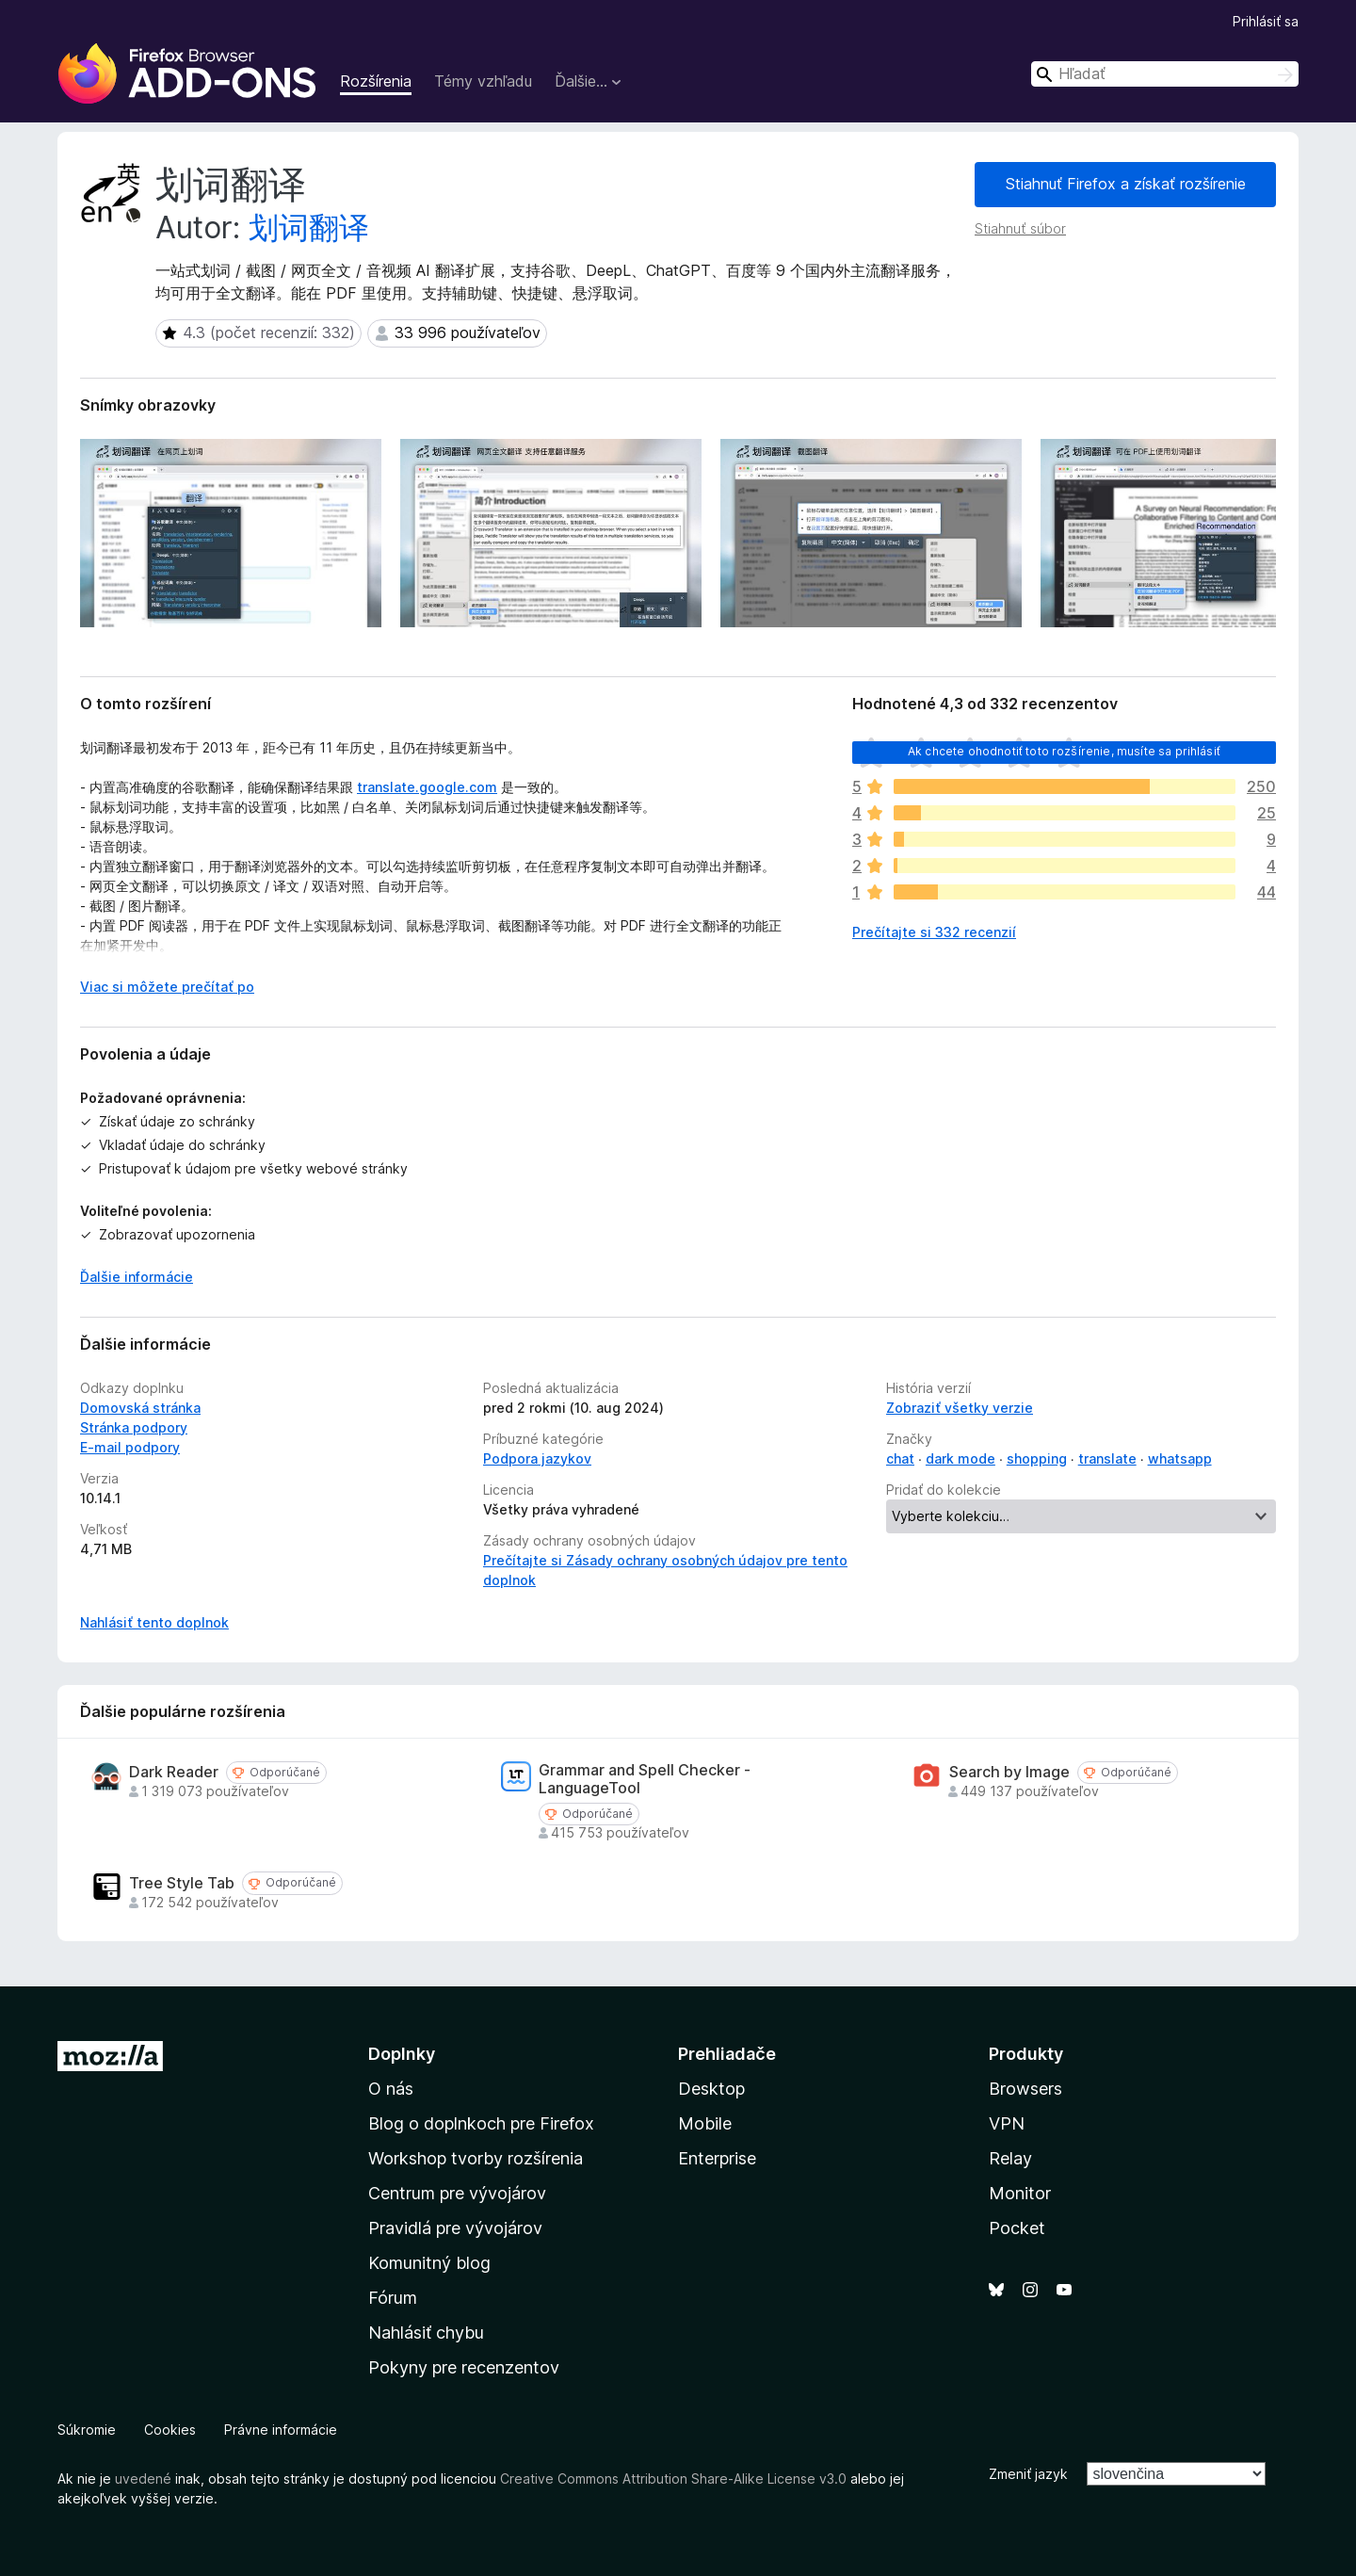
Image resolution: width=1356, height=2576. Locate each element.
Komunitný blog (429, 2263)
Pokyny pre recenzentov (463, 2367)
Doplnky (401, 2054)
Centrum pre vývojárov (457, 2193)
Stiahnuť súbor (1020, 228)
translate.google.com (427, 787)
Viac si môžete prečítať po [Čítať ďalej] (167, 987)
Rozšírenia (376, 81)
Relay (1010, 2158)
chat (900, 1458)
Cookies (170, 2430)
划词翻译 (309, 227)
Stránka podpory (133, 1427)
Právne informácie (280, 2430)
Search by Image (1009, 1772)
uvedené (143, 2479)
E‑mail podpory (130, 1447)
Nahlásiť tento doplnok (154, 1622)
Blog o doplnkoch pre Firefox (481, 2123)
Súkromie (86, 2430)
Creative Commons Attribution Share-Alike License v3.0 (673, 2479)
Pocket (1017, 2228)
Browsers (1025, 2088)
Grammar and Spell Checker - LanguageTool (645, 1779)
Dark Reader (173, 1772)
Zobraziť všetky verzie (959, 1408)
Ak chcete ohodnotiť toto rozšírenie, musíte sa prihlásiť (1064, 751)
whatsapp (1180, 1458)
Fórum (392, 2298)
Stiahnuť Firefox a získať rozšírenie (1126, 183)
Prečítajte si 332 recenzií (934, 932)
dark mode (960, 1458)
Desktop (711, 2088)
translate (1107, 1458)
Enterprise (717, 2158)
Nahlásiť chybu (426, 2332)
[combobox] (1165, 74)
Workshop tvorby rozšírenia (475, 2158)
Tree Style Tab (181, 1883)
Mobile (705, 2123)
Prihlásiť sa (1266, 21)
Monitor (1020, 2193)
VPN (1007, 2123)
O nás (390, 2088)
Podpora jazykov (537, 1458)
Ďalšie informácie (136, 1277)
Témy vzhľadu (483, 81)
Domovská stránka (140, 1408)
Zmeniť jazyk (1028, 2474)
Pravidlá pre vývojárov (455, 2228)
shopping (1037, 1458)
